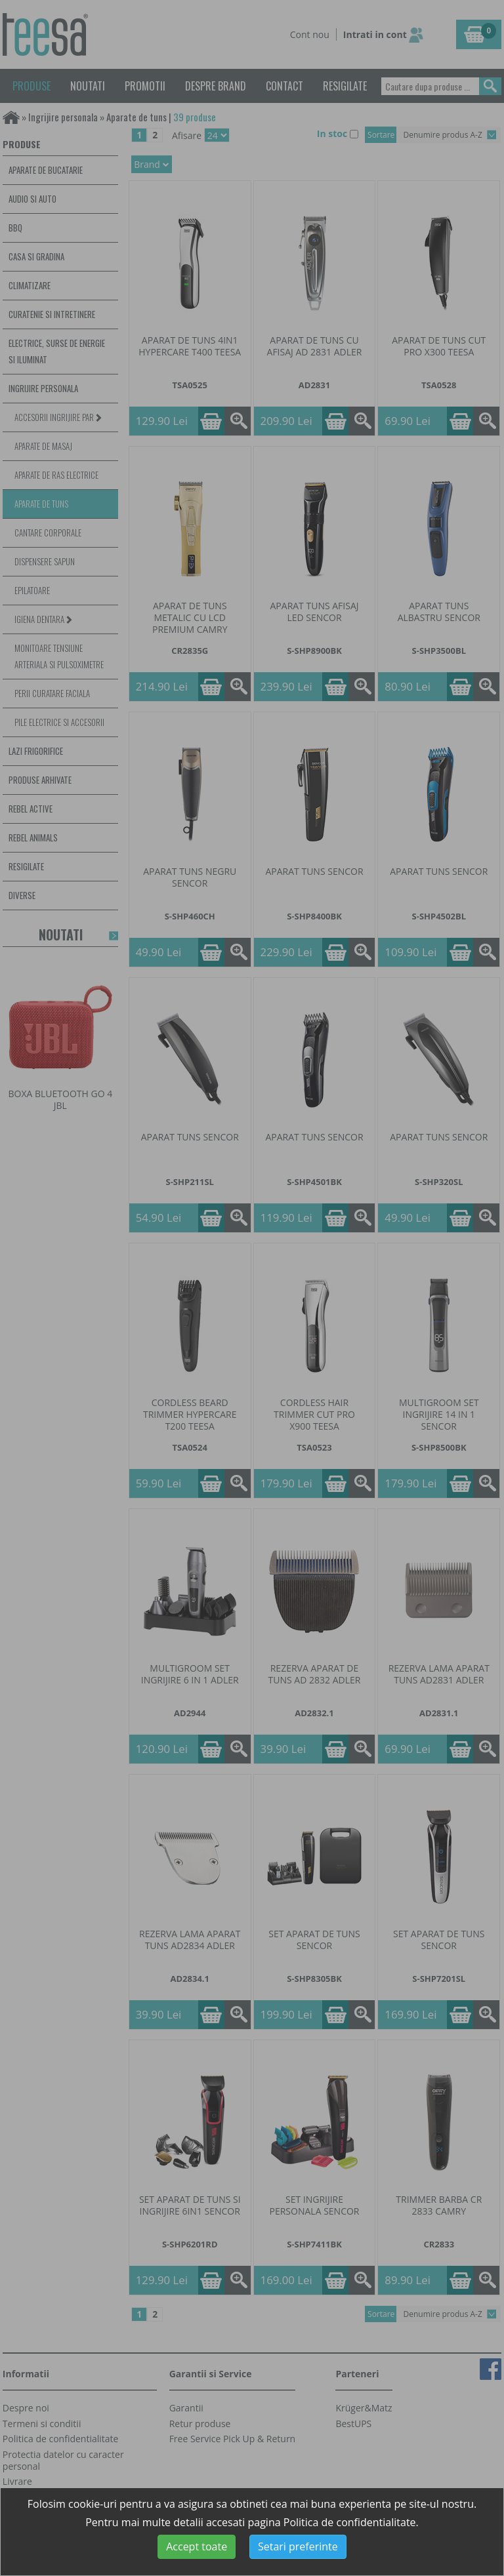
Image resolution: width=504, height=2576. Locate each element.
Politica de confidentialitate (350, 2522)
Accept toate (196, 2546)
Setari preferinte (298, 2546)
